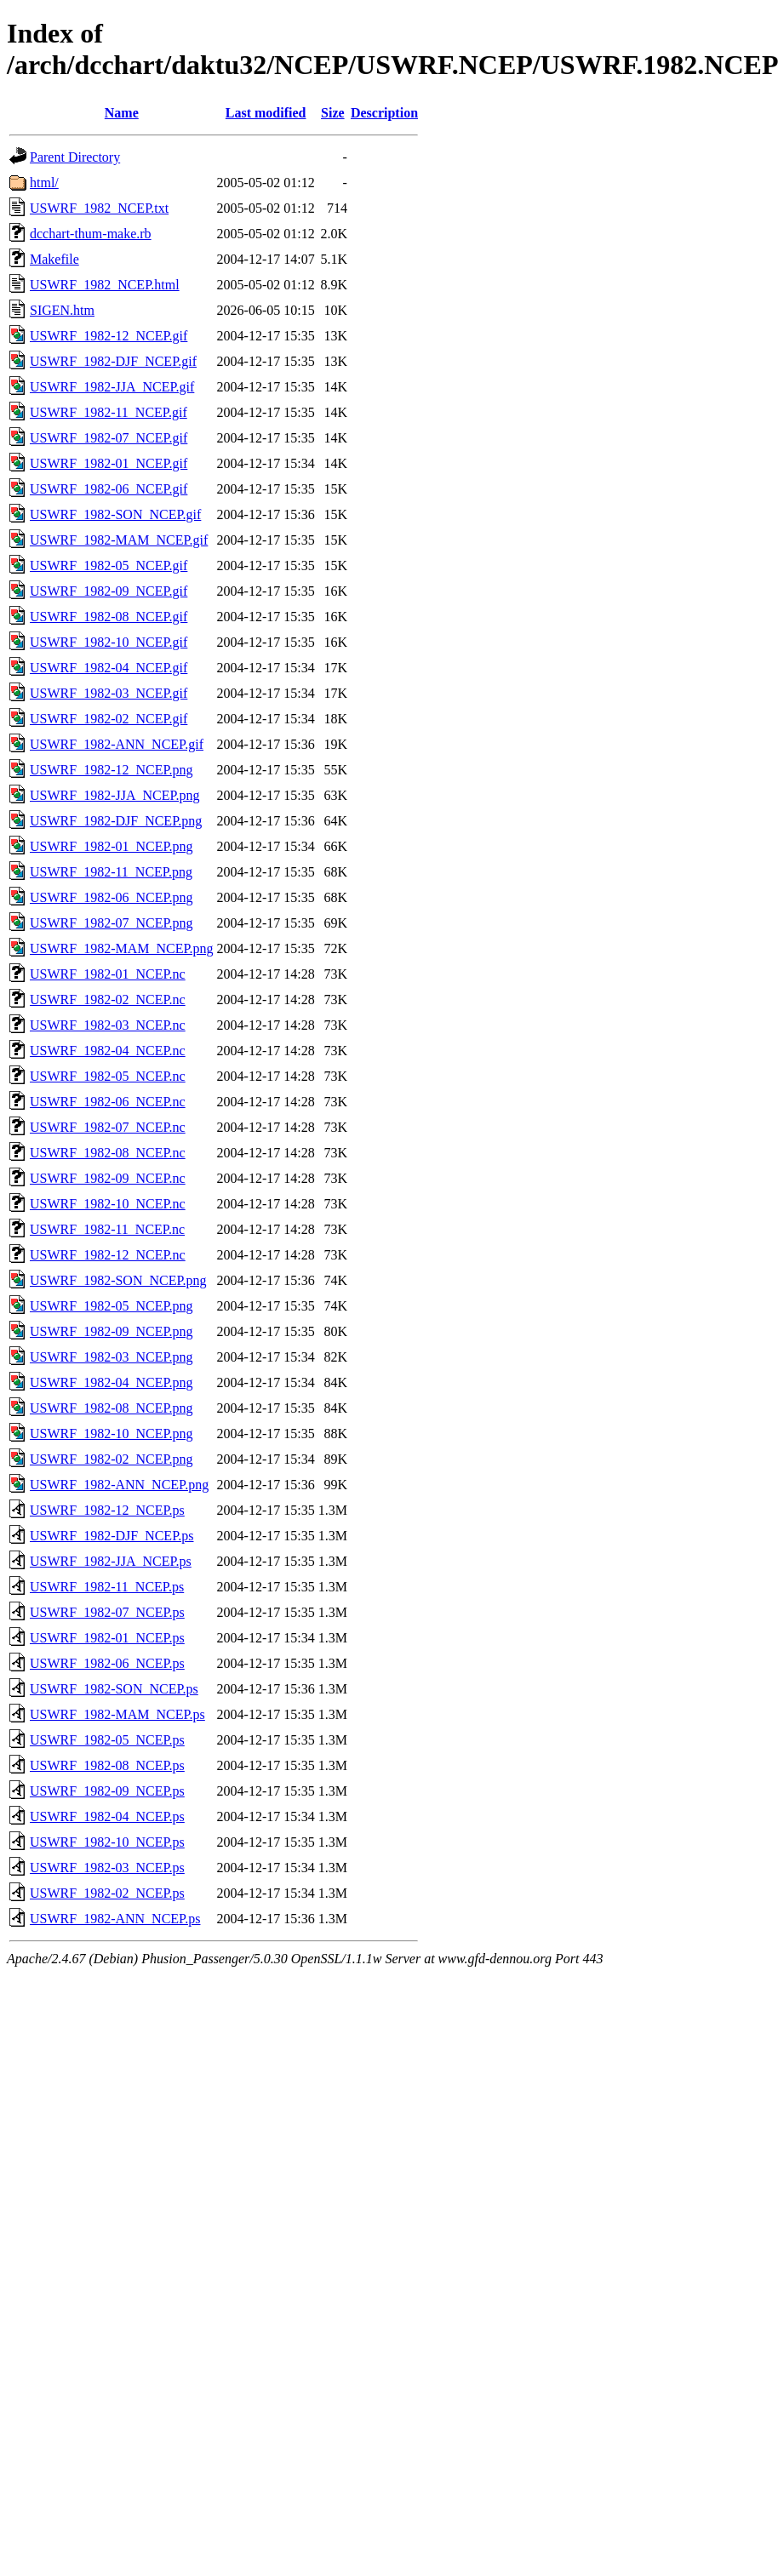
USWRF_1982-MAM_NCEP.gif (119, 540)
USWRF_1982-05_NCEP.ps (107, 1740)
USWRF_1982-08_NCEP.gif (108, 616)
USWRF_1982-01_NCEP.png (111, 846)
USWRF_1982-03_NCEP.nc (108, 1025)
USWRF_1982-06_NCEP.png (111, 897)
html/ (44, 182)
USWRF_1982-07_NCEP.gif (108, 438)
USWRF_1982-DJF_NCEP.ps (111, 1535)
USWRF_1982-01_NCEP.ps (107, 1638)
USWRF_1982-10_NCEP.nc (108, 1204)
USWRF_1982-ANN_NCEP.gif (116, 744)
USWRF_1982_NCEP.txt (99, 208)
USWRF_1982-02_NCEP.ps (107, 1893)
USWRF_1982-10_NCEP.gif (108, 642)
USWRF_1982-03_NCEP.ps (107, 1867)
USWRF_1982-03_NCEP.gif (108, 693)
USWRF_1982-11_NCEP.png (111, 872)
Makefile (54, 259)
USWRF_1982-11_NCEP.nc (107, 1229)
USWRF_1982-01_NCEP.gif (108, 463)
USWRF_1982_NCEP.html (105, 284)
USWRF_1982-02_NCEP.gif (108, 718)
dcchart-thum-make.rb (91, 233)
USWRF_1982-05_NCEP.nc (108, 1076)
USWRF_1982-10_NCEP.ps (107, 1842)
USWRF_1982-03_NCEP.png (111, 1357)
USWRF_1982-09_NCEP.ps (107, 1791)
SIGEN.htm (62, 310)
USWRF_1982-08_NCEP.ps (107, 1765)
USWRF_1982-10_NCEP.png (111, 1433)
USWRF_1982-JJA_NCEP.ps (111, 1561)
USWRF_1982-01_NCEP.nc (108, 974)
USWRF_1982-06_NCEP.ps (107, 1663)
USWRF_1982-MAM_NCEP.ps (117, 1714)
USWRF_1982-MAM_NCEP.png (122, 948)
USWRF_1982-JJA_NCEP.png (115, 795)
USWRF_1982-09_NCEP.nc (108, 1178)
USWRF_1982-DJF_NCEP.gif (113, 361)
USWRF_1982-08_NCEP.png (111, 1408)
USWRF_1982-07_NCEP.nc (108, 1127)
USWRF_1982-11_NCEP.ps (107, 1586)
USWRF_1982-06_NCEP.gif (108, 489)
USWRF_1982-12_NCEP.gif (108, 335)
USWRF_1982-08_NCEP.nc (108, 1152)
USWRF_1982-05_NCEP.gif (108, 565)
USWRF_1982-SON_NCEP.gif (115, 514)
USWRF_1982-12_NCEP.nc (108, 1255)
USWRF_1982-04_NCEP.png (111, 1382)
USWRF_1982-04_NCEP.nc (108, 1050)
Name (122, 113)
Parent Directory (75, 157)
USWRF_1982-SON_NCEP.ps (114, 1689)
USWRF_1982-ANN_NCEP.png (119, 1484)
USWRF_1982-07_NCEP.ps (107, 1612)
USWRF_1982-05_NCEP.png (111, 1306)
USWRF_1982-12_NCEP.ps (107, 1510)
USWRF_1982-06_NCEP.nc (108, 1101)
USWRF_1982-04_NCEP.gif (108, 667)
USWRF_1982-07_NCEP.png (111, 923)
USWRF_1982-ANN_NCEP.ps (115, 1918)
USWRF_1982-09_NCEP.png (111, 1331)
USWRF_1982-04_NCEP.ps (107, 1816)
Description (384, 113)
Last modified (266, 113)
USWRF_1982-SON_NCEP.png (118, 1280)
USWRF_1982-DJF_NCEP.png (116, 821)
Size (333, 113)
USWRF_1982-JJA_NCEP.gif (112, 387)
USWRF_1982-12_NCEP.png (111, 770)
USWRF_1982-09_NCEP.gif (108, 591)
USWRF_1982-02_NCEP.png (111, 1459)
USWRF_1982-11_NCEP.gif (108, 412)
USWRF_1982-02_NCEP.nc (108, 999)
